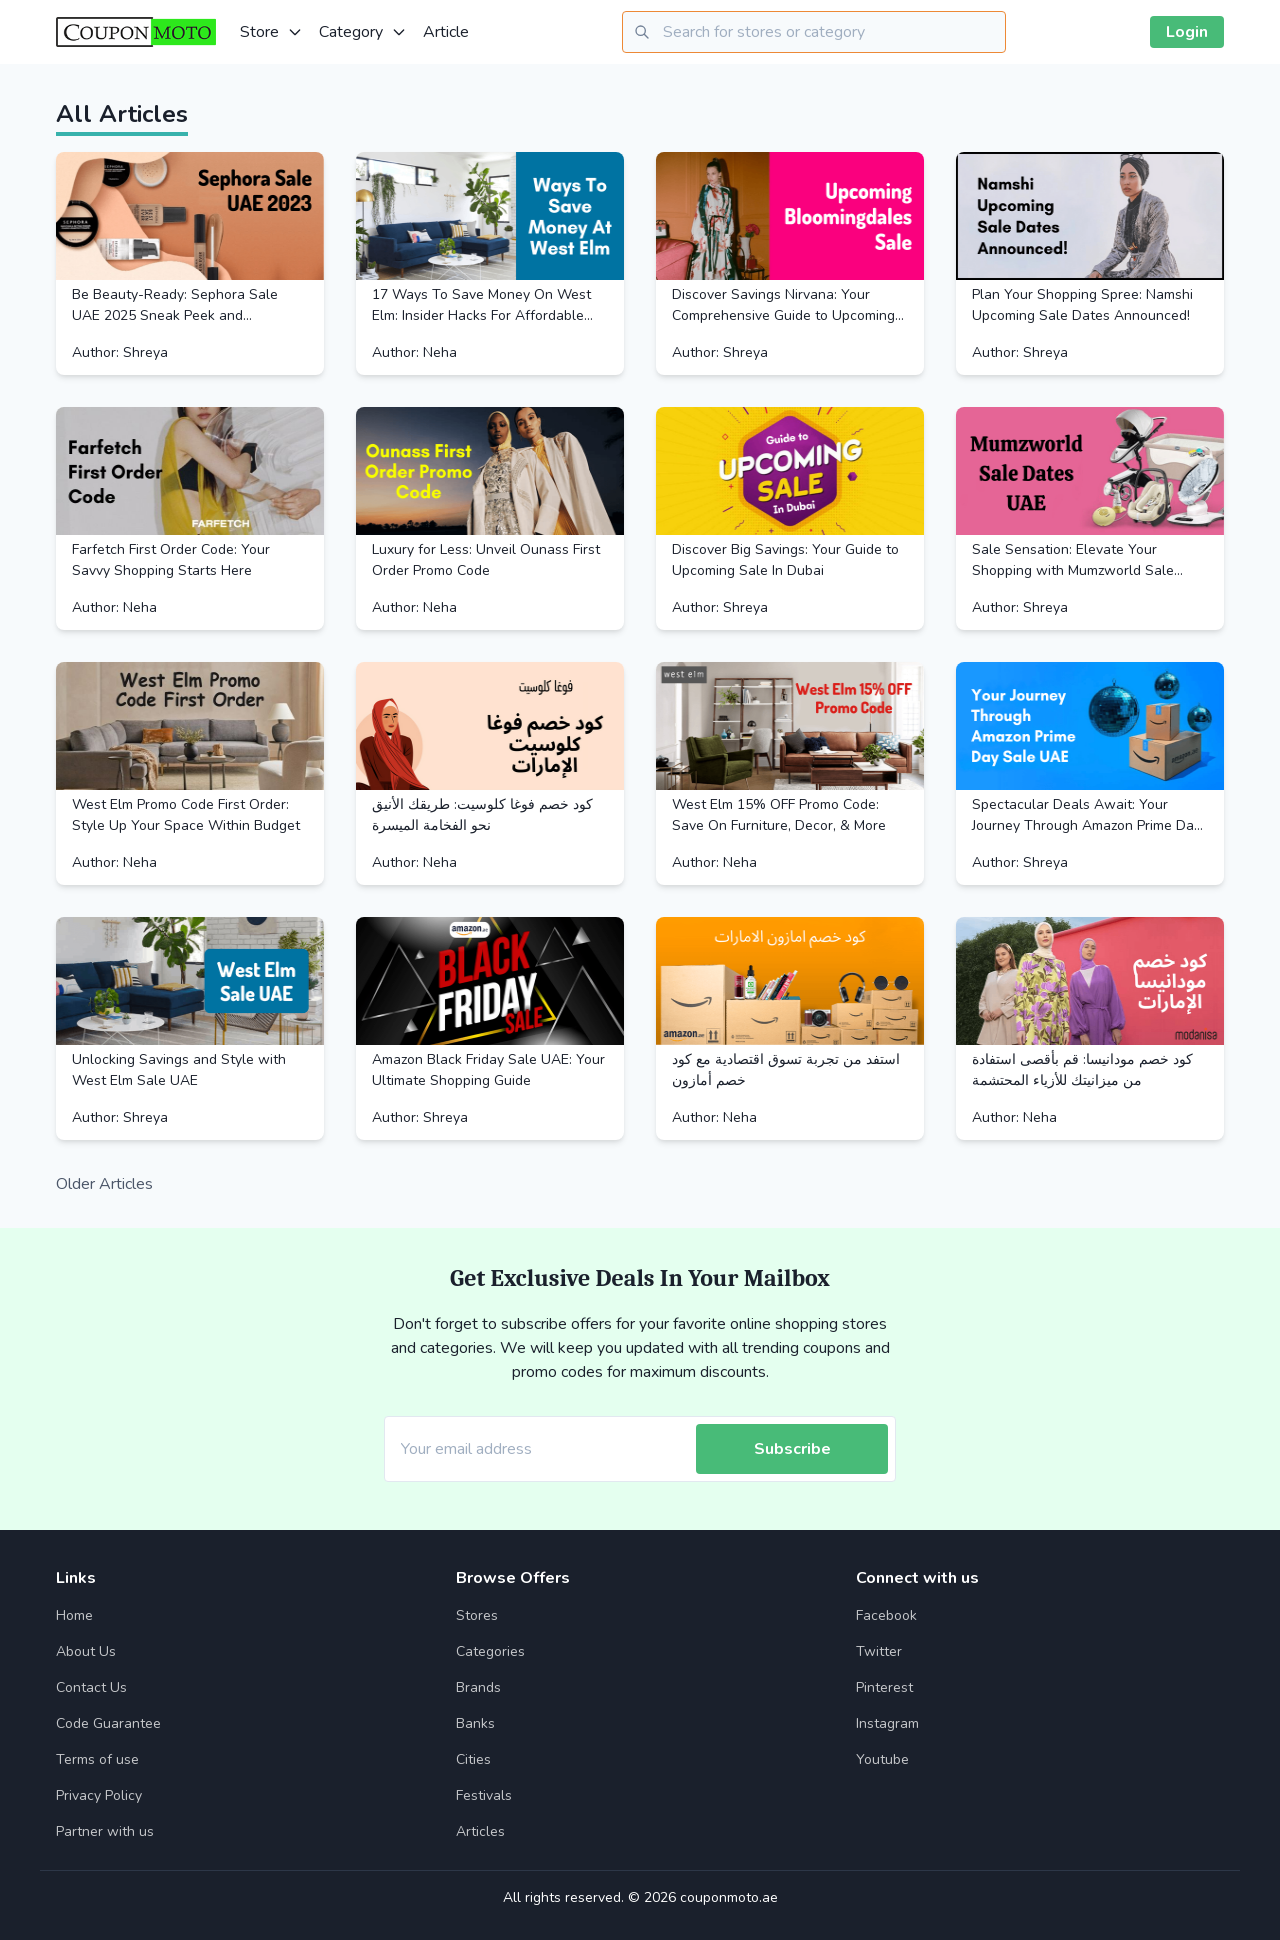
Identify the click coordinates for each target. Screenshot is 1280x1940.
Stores (477, 1615)
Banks (475, 1723)
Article (446, 32)
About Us (86, 1651)
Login (1187, 32)
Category (363, 32)
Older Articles (104, 1184)
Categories (490, 1651)
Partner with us (105, 1831)
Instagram (887, 1723)
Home (74, 1615)
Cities (473, 1759)
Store (271, 32)
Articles (480, 1831)
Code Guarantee (108, 1723)
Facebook (886, 1615)
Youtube (882, 1759)
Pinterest (884, 1687)
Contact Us (91, 1687)
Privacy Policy (99, 1795)
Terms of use (97, 1759)
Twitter (879, 1651)
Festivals (484, 1795)
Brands (478, 1687)
